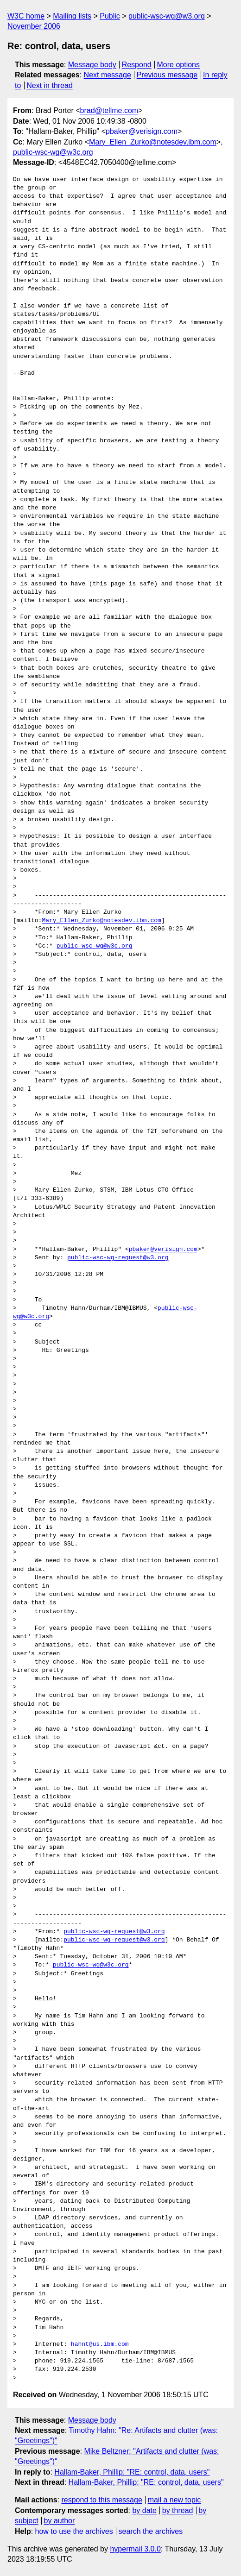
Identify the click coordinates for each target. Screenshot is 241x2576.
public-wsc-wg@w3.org (166, 16)
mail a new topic (174, 2500)
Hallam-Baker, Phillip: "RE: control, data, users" (131, 2472)
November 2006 (33, 26)
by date (144, 2510)
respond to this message (101, 2500)
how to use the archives (74, 2531)
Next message (107, 75)
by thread (177, 2510)
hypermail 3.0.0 (135, 2549)
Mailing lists (72, 16)
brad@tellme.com (109, 110)
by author (59, 2521)
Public (110, 16)
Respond (137, 65)
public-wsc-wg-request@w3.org (117, 1258)
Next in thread (49, 85)
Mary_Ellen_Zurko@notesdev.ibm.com (152, 142)
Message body (92, 65)
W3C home (25, 16)
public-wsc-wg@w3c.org (53, 152)
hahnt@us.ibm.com (100, 2344)
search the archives (151, 2531)
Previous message (167, 75)
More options (178, 65)
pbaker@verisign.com (142, 131)
